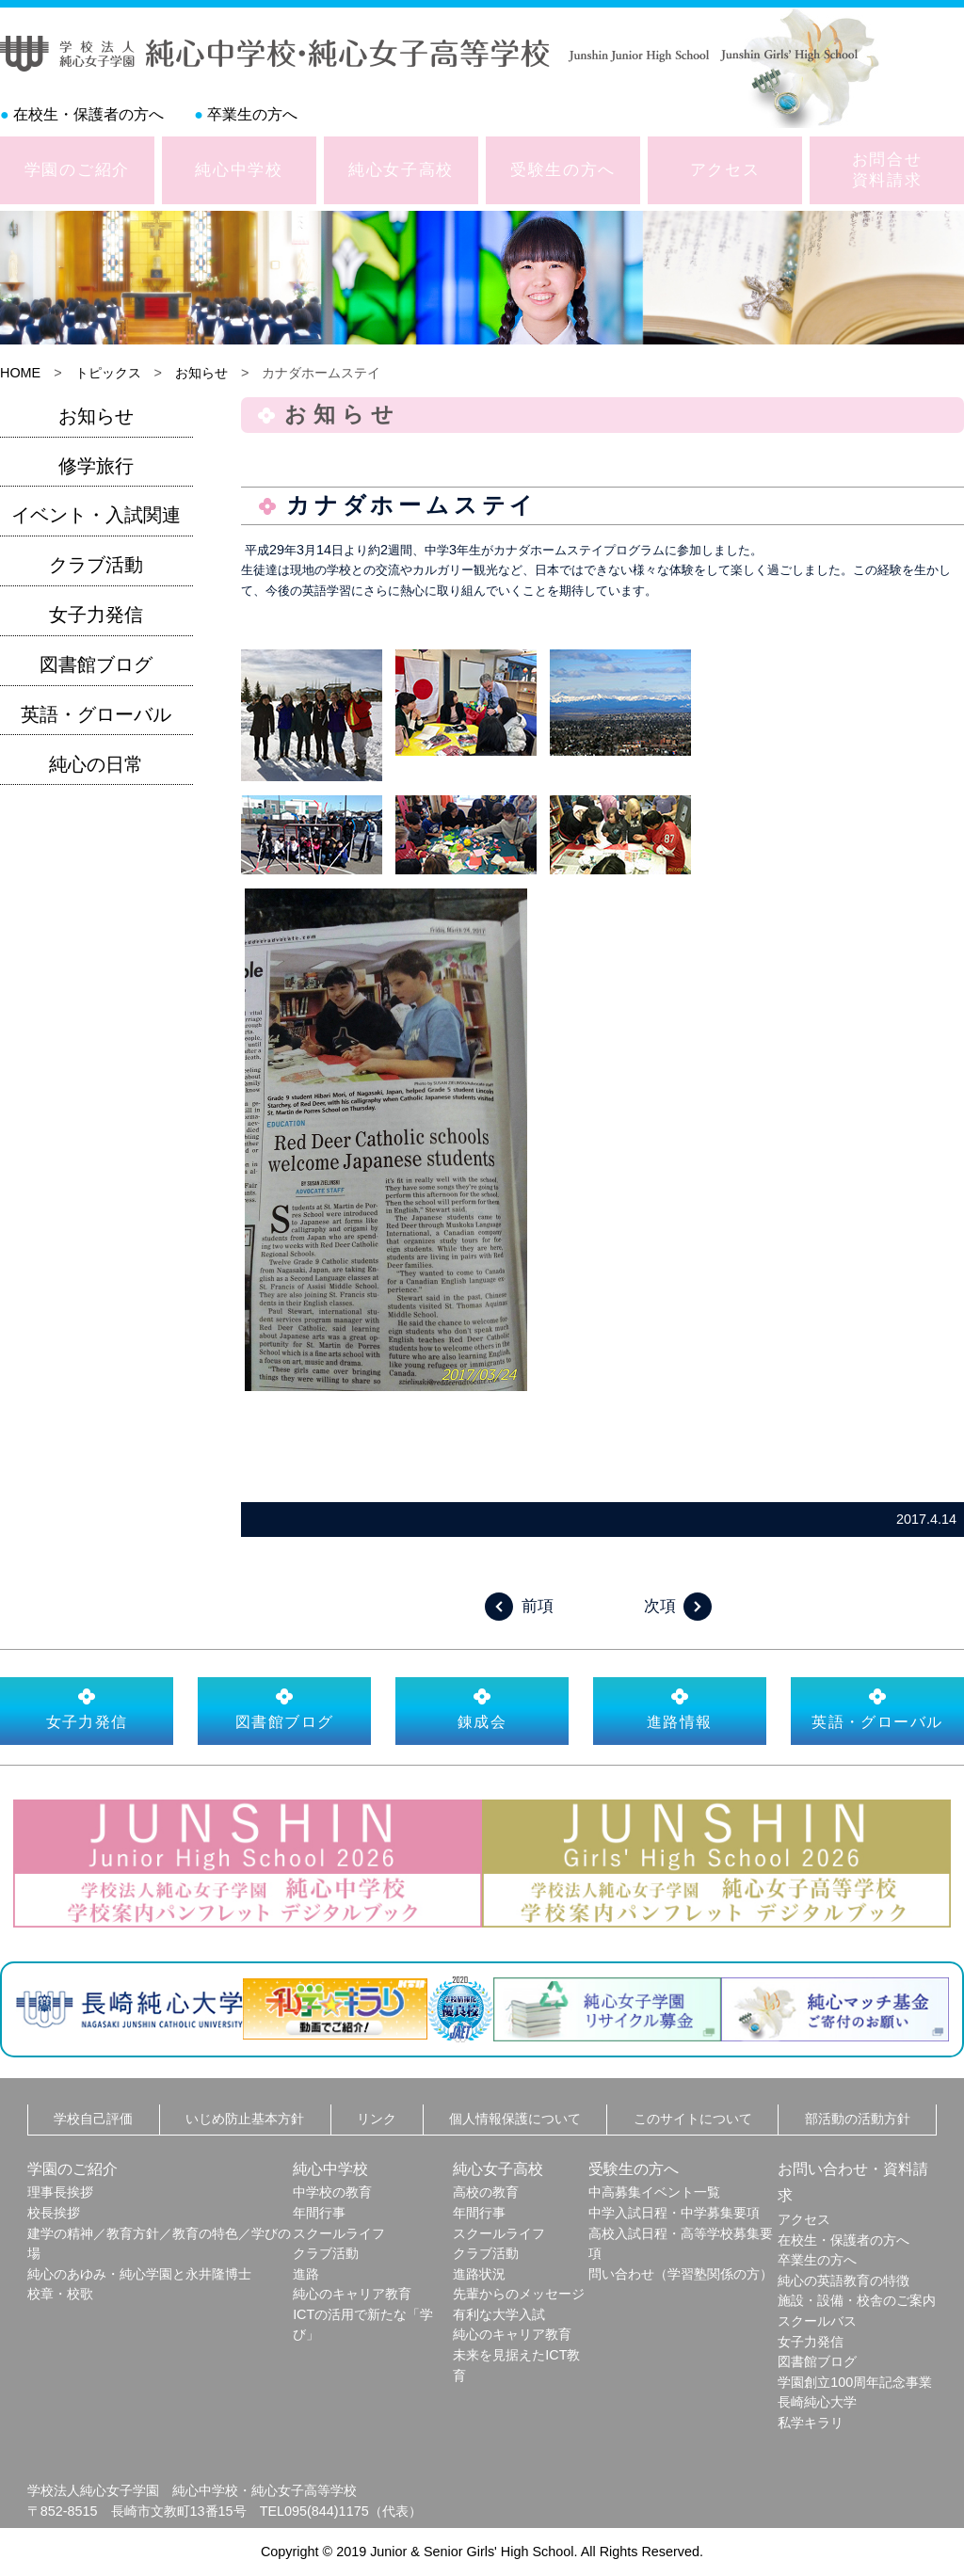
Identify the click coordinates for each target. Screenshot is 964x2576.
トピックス (108, 372)
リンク (376, 2118)
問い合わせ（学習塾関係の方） (680, 2273)
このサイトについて (693, 2118)
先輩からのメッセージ (519, 2293)
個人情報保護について (515, 2118)
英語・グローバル (96, 714)
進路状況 (479, 2273)
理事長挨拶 (60, 2192)
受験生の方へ (563, 169)
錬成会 (482, 1708)
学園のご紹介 (77, 169)
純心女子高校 (401, 169)
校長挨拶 (53, 2212)
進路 (306, 2273)
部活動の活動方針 (857, 2118)
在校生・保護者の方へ (88, 114)
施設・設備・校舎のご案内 (857, 2300)
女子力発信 (96, 614)
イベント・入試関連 (96, 514)
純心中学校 (239, 169)
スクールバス (817, 2320)
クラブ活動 (96, 564)
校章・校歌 (60, 2293)
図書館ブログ (96, 664)
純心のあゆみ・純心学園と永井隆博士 (139, 2273)
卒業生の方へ (252, 114)
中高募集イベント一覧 (654, 2192)
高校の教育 (486, 2192)
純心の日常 (96, 764)
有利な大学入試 (499, 2314)
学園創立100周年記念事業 (855, 2382)
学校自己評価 (93, 2118)
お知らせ (201, 372)
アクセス (725, 169)
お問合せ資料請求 (887, 169)
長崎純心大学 (817, 2401)
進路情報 (680, 1708)
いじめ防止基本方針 (244, 2118)
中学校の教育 (332, 2192)
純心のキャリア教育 (352, 2293)
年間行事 (319, 2212)
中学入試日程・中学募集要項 (674, 2212)
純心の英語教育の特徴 (843, 2280)
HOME (20, 372)
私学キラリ (811, 2422)
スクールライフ (339, 2233)
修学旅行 (96, 466)
